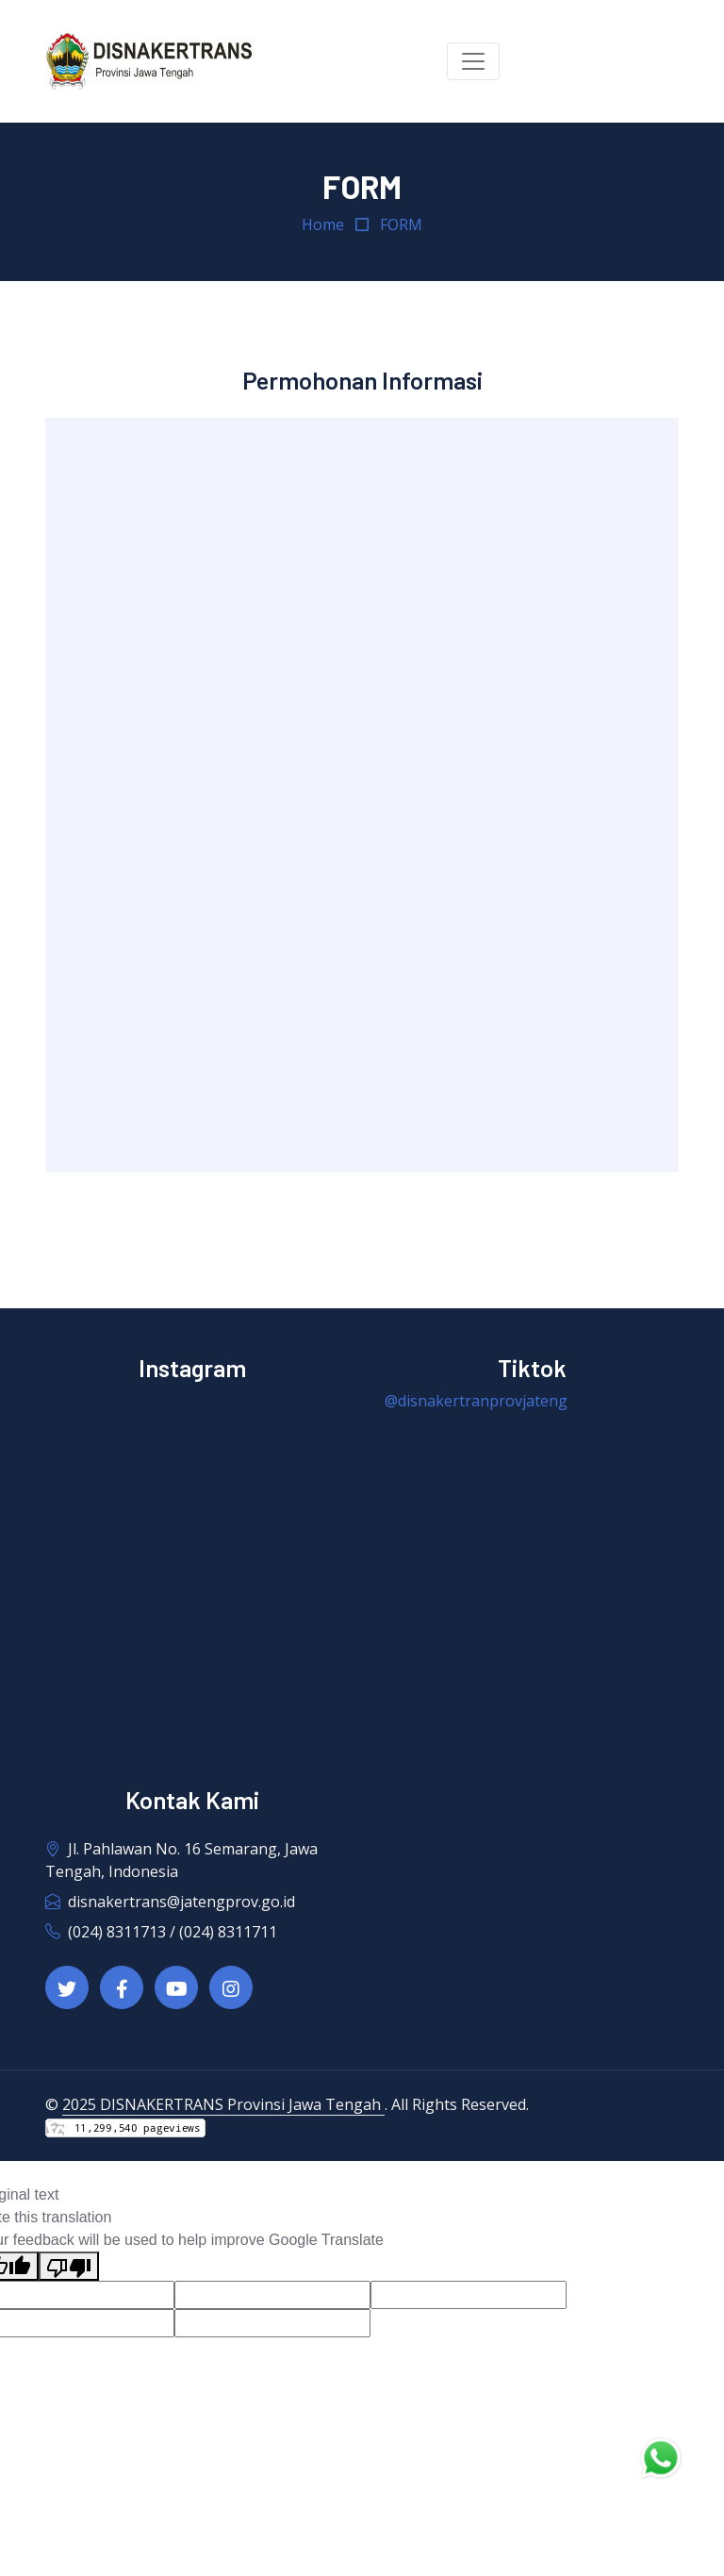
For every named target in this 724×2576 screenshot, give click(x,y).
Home (323, 224)
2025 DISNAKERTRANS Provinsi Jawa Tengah (223, 2104)
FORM (401, 224)
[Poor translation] (69, 2266)
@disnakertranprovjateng (476, 1400)
